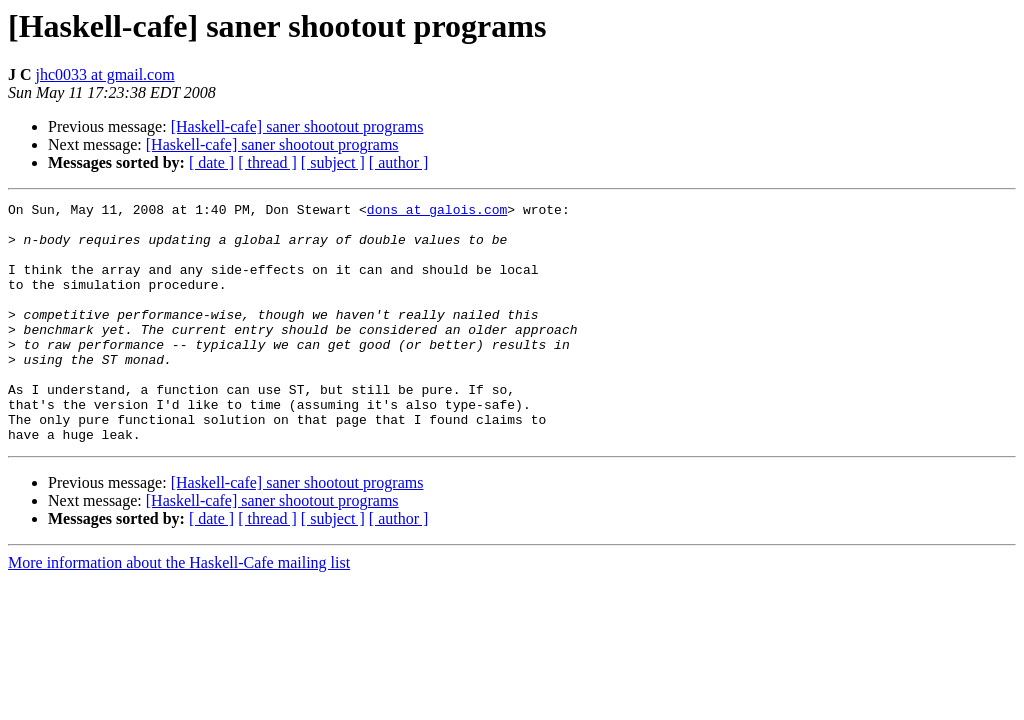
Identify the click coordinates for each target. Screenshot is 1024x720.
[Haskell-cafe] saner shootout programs (297, 126)
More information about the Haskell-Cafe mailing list (179, 610)
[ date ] (211, 162)
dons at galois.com (437, 212)
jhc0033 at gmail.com (105, 74)
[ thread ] (267, 162)
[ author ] (399, 162)
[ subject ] (333, 162)
